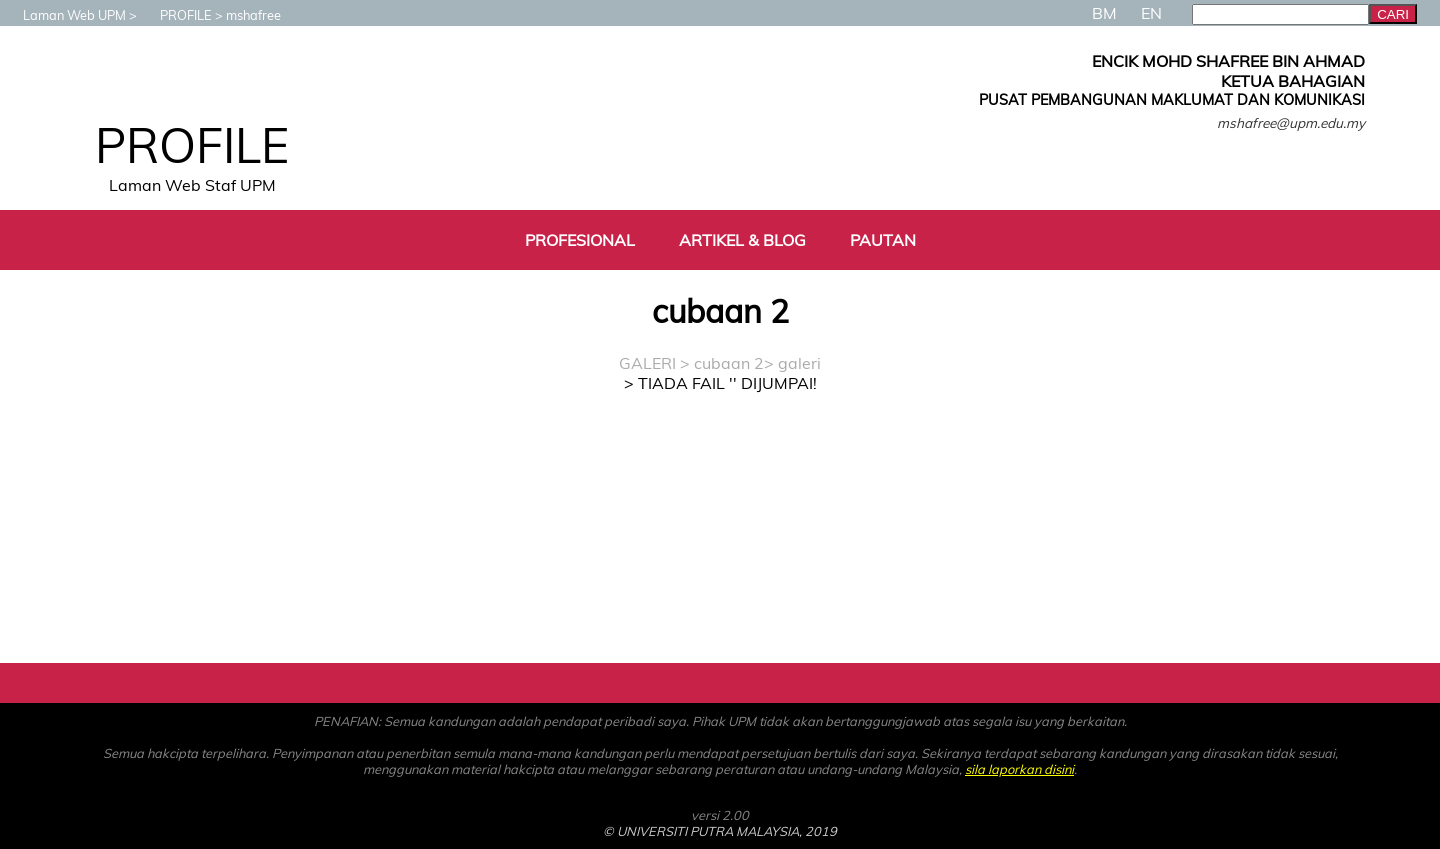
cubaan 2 (729, 363)
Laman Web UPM (64, 15)
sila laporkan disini (1019, 769)
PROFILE (176, 15)
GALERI (647, 363)
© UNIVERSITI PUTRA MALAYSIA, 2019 (720, 831)
